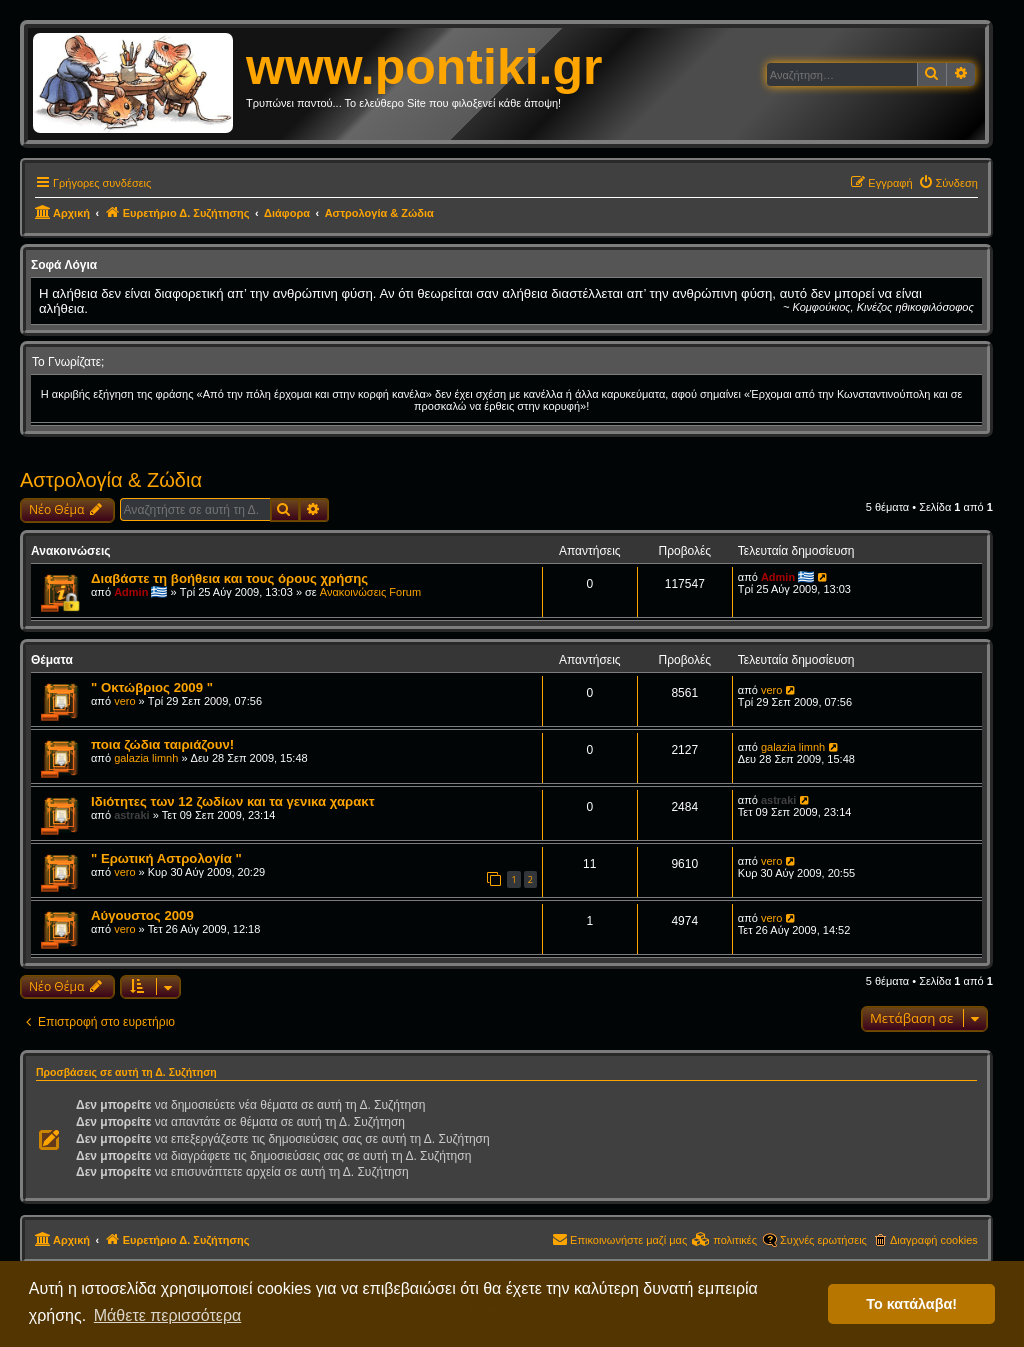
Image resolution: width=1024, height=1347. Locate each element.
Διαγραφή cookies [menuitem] (934, 1240)
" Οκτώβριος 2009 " (152, 687)
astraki (131, 815)
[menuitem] (948, 183)
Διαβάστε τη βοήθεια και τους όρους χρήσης (229, 578)
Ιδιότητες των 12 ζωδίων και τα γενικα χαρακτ (233, 801)
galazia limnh (146, 758)
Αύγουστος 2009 (142, 915)
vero (124, 701)
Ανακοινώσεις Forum (370, 592)
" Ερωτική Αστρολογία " (166, 858)
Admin (131, 592)
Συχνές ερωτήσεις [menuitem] (823, 1240)
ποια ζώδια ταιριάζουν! (162, 744)
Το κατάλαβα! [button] (911, 1304)
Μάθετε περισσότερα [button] (168, 1315)
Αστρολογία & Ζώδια (111, 480)
